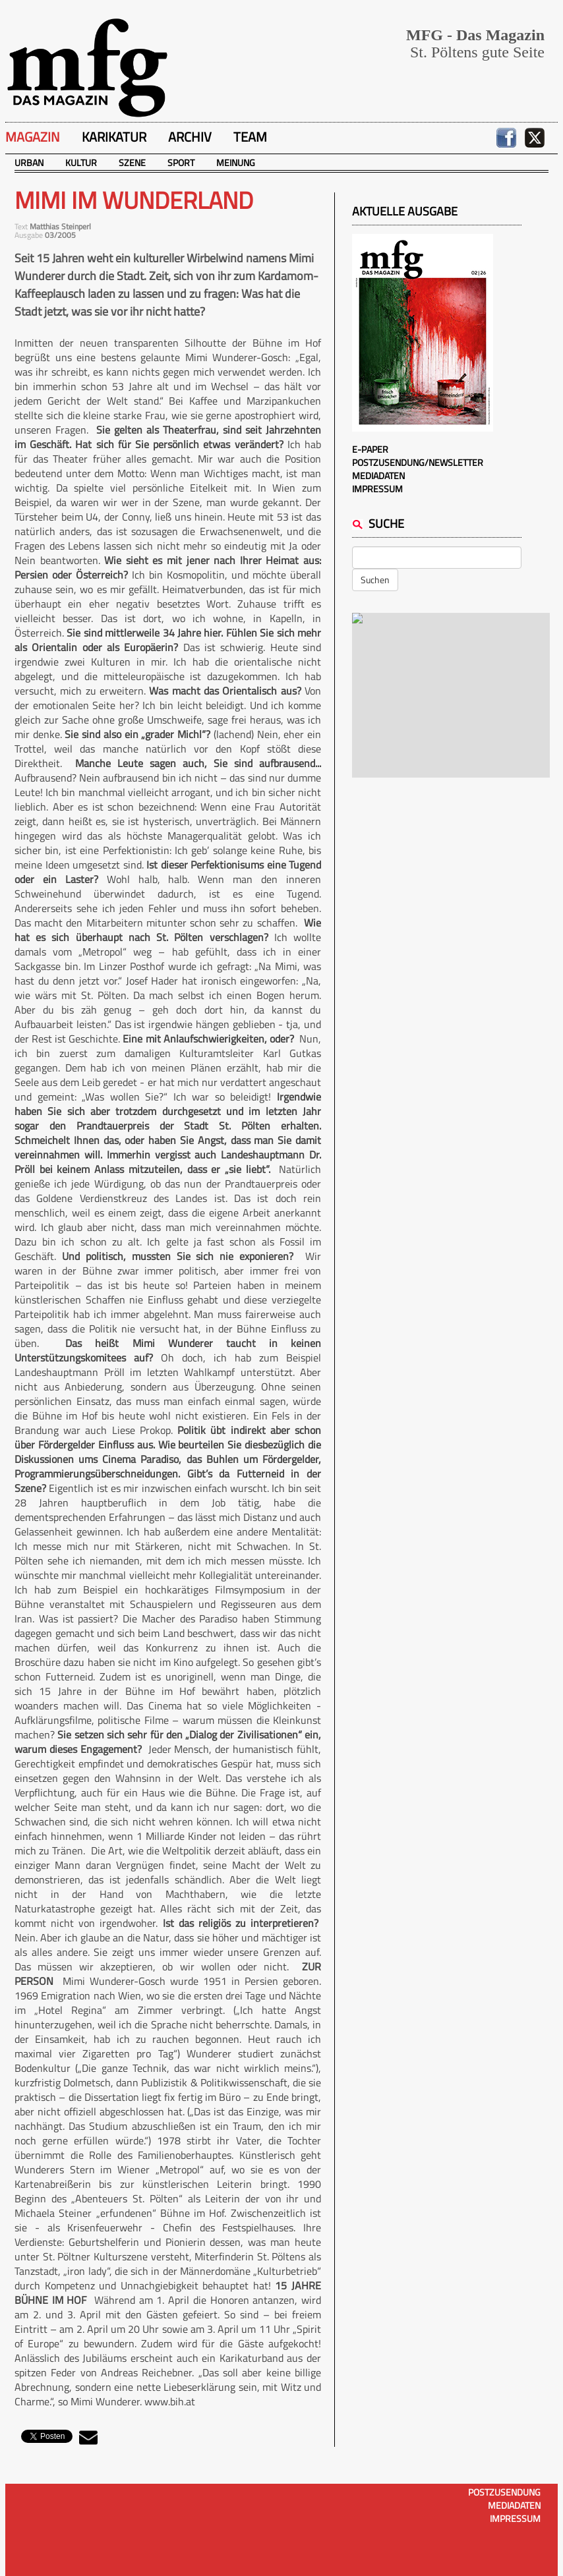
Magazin (32, 137)
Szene (132, 162)
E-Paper (370, 449)
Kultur (81, 162)
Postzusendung (504, 2492)
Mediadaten (378, 475)
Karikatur (114, 137)
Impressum (377, 489)
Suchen (375, 580)
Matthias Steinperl (60, 226)
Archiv (190, 137)
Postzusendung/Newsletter (417, 462)
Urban (29, 162)
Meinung (235, 162)
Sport (180, 162)
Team (250, 137)
